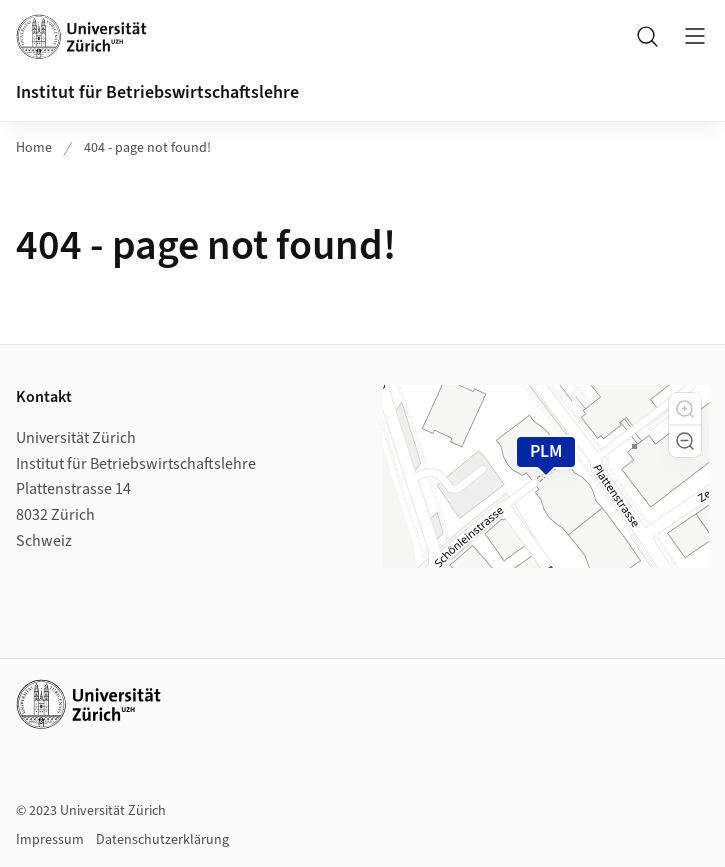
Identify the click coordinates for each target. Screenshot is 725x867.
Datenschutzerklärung (162, 840)
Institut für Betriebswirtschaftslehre (157, 92)
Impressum (50, 840)
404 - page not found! (147, 148)
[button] (685, 409)
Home (34, 148)
